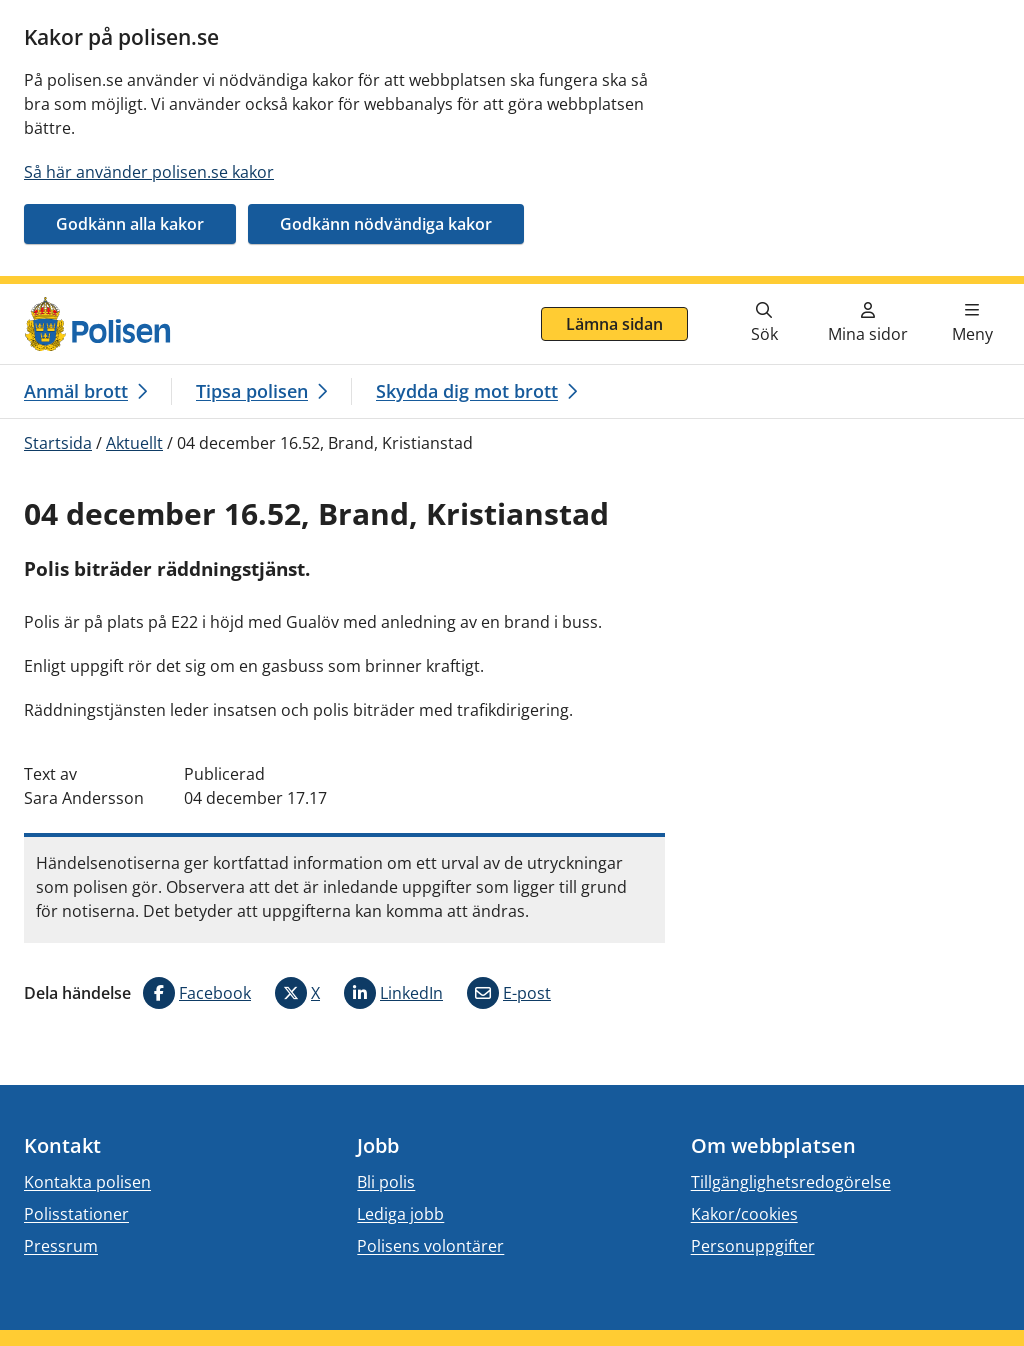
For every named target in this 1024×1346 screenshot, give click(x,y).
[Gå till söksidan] (764, 324)
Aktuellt (134, 443)
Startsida (58, 443)
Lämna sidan (614, 324)
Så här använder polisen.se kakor (149, 172)
